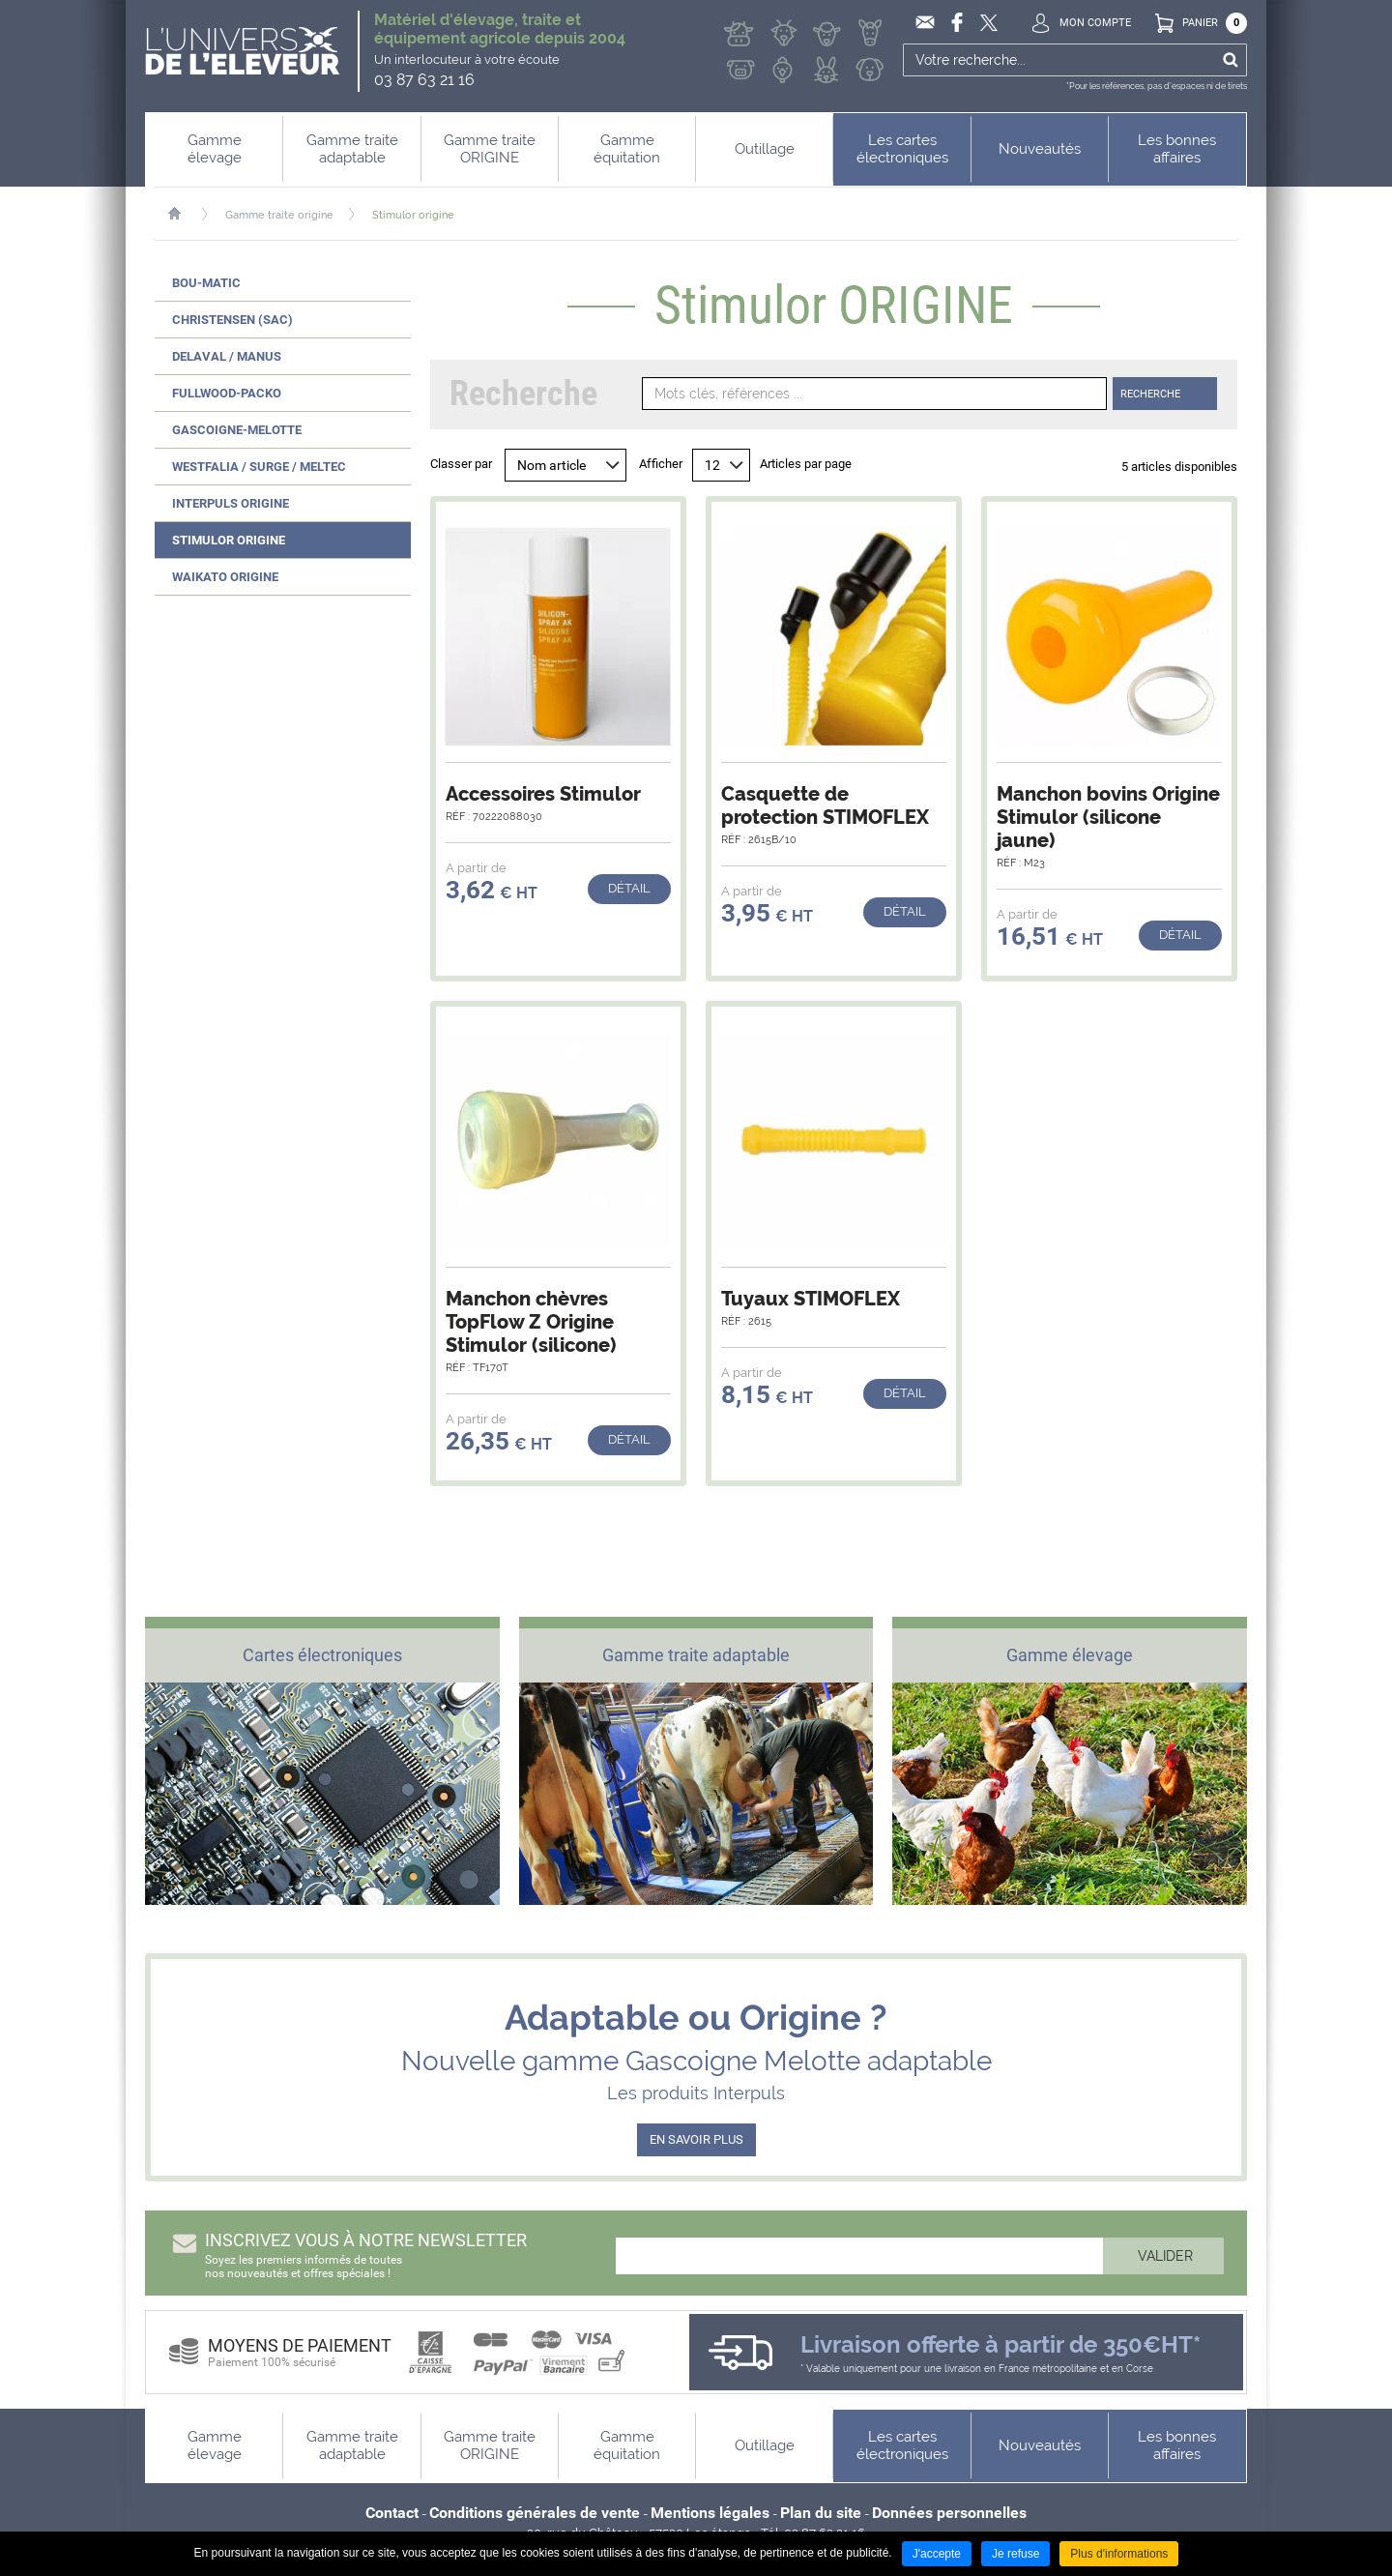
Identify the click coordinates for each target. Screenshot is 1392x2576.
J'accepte (937, 2554)
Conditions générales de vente (534, 2512)
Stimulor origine (413, 215)
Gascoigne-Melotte (237, 430)
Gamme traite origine (279, 215)
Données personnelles (949, 2512)
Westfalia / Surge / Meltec (259, 466)
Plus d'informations (1119, 2554)
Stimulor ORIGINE (228, 540)
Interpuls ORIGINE (230, 503)
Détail (629, 888)
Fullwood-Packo (226, 393)
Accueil (184, 213)
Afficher (660, 463)
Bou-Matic (206, 283)
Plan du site (820, 2512)
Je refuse (1015, 2554)
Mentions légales (710, 2512)
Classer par (461, 463)
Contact (392, 2512)
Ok (1230, 60)
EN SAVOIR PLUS (696, 2139)
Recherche (1150, 394)
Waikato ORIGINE (225, 577)
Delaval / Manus (226, 356)
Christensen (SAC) (232, 319)
